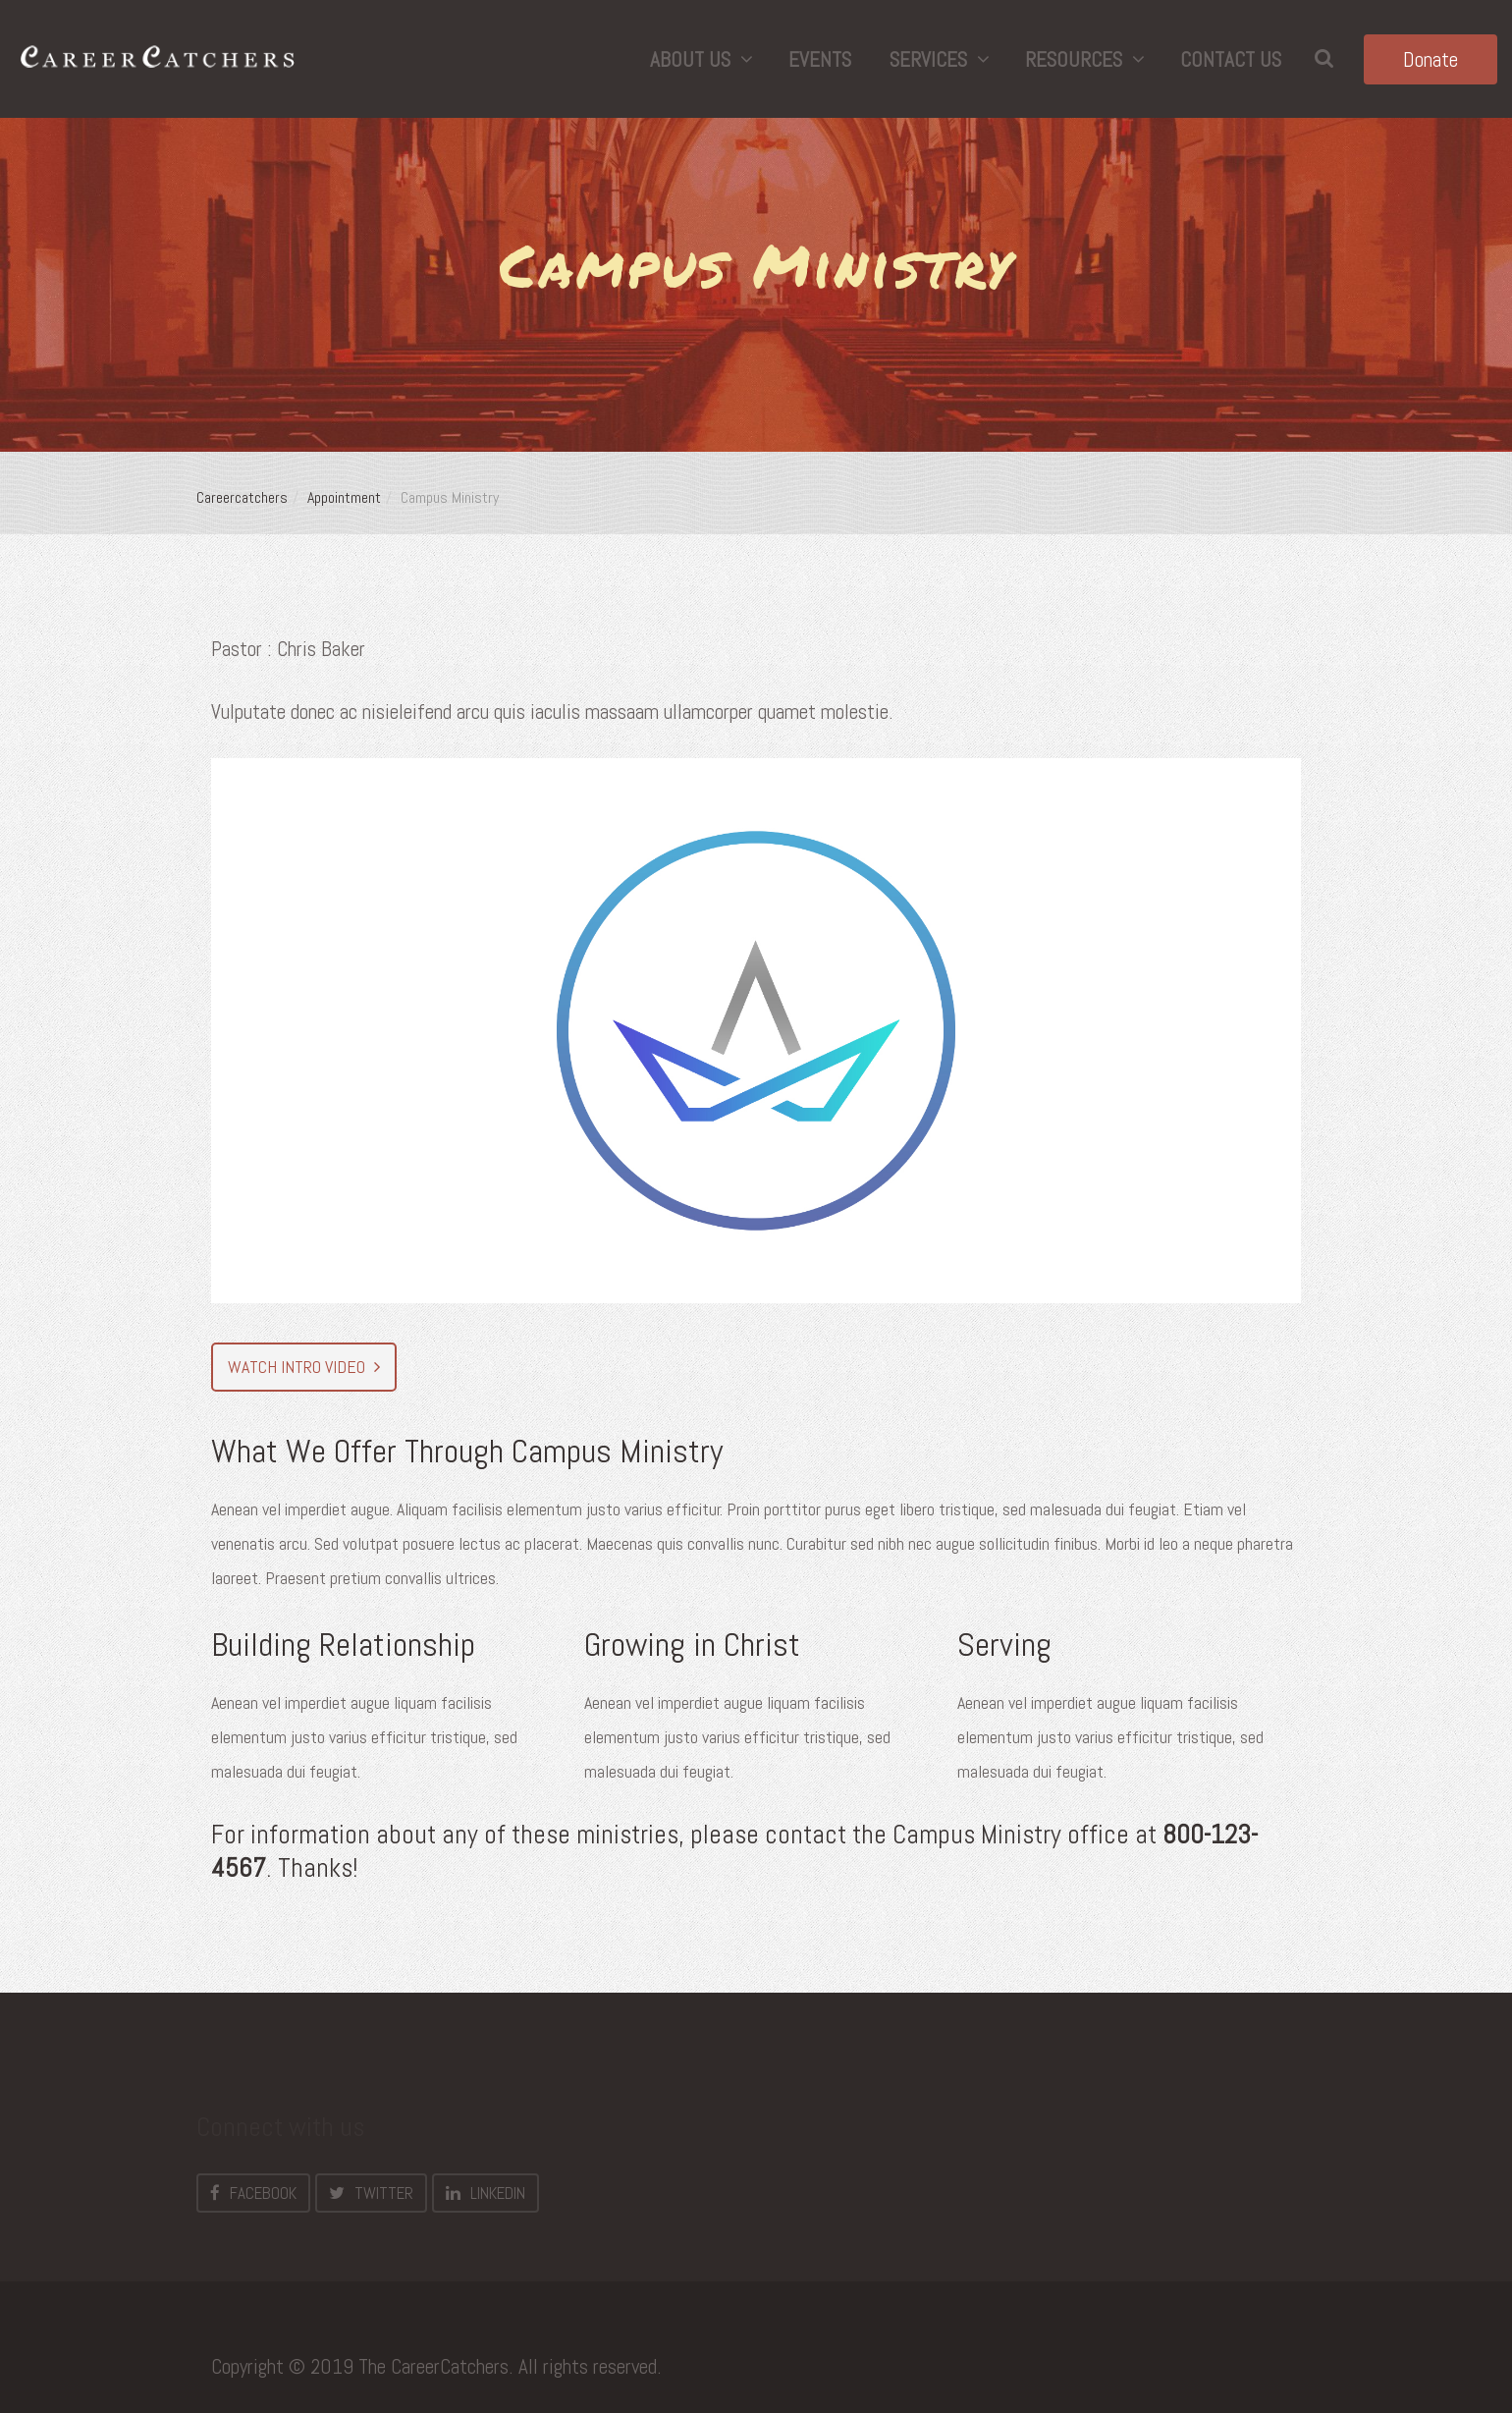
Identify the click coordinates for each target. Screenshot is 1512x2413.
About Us (690, 59)
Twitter (371, 2193)
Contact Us (1230, 59)
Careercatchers (242, 497)
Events (819, 59)
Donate (1430, 59)
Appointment (344, 497)
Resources (1073, 59)
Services (928, 59)
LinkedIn (485, 2193)
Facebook (253, 2193)
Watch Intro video (304, 1367)
